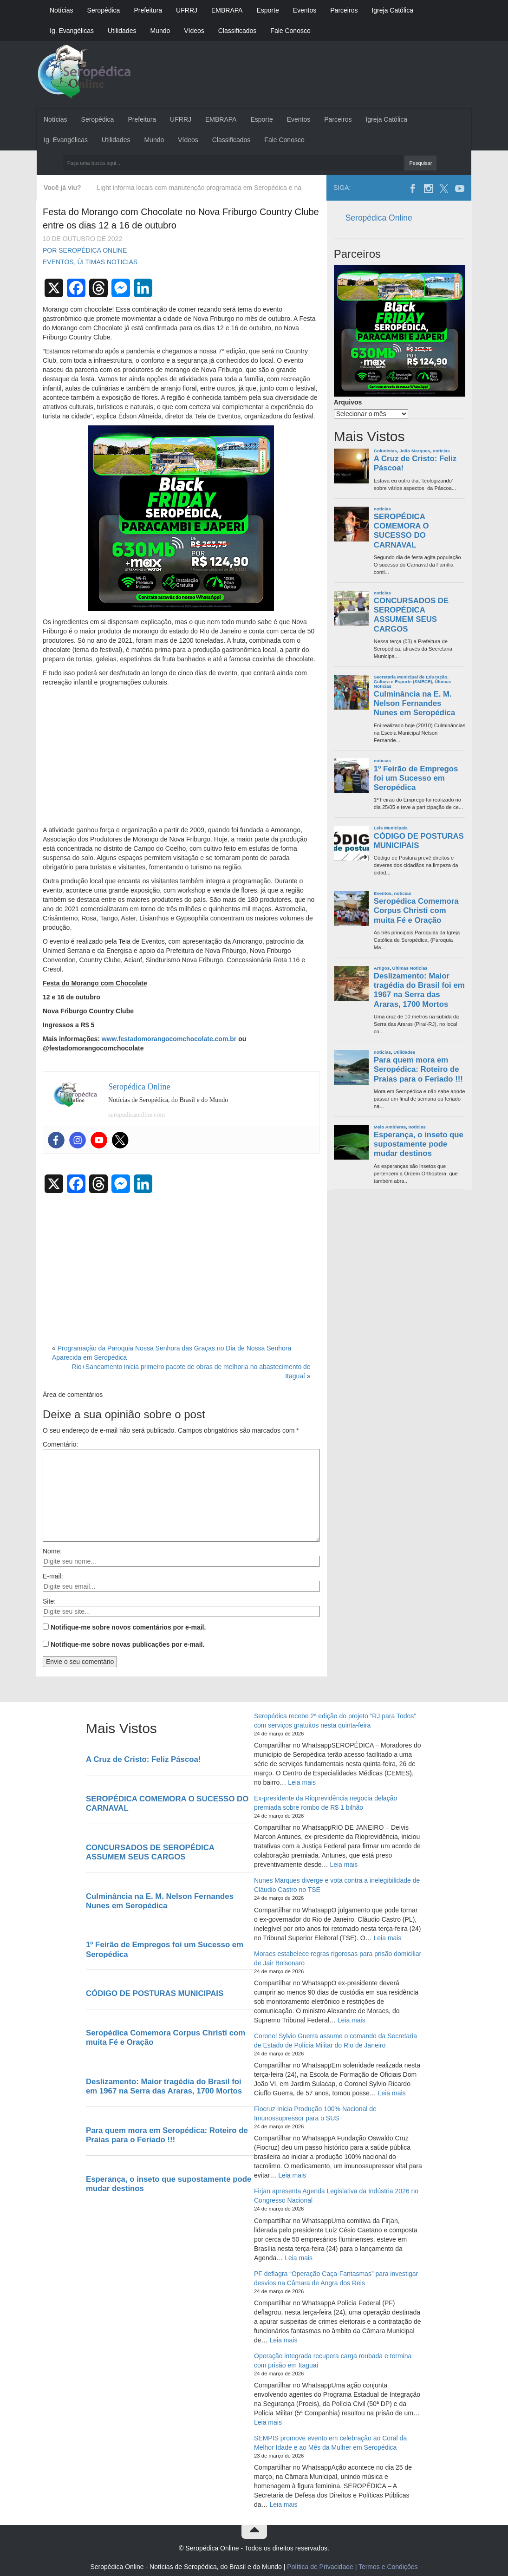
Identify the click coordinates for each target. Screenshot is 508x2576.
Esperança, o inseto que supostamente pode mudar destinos (418, 1144)
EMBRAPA (226, 10)
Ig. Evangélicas (72, 30)
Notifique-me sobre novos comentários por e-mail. (128, 1627)
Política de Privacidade (320, 2566)
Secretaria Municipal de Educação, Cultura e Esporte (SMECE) (411, 679)
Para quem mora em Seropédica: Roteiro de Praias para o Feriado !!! (418, 1069)
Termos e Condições (388, 2566)
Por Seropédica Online (85, 250)
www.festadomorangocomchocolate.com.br (169, 1039)
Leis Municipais (391, 827)
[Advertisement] (181, 756)
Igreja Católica (392, 10)
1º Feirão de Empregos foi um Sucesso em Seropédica (416, 778)
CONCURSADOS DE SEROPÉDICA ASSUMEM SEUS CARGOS (411, 614)
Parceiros (344, 10)
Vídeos (194, 30)
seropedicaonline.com (136, 1114)
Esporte (267, 10)
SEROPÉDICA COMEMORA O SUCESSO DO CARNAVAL (401, 530)
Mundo (160, 30)
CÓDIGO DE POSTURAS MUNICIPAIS (419, 841)
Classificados (237, 30)
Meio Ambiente (390, 1126)
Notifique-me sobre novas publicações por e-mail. (127, 1644)
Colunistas (385, 450)
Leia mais (302, 1782)
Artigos (382, 968)
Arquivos (348, 402)
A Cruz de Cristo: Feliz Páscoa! (415, 463)
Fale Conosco (290, 30)
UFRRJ (186, 10)
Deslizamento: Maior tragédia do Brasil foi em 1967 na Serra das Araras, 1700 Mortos (419, 990)
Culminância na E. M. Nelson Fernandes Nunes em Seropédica (414, 703)
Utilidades (122, 30)
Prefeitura (148, 10)
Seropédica (103, 10)
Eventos (305, 10)
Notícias (61, 10)
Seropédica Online (378, 217)
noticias (441, 450)
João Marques (414, 450)
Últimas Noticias (107, 262)
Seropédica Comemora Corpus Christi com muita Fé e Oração (416, 910)
